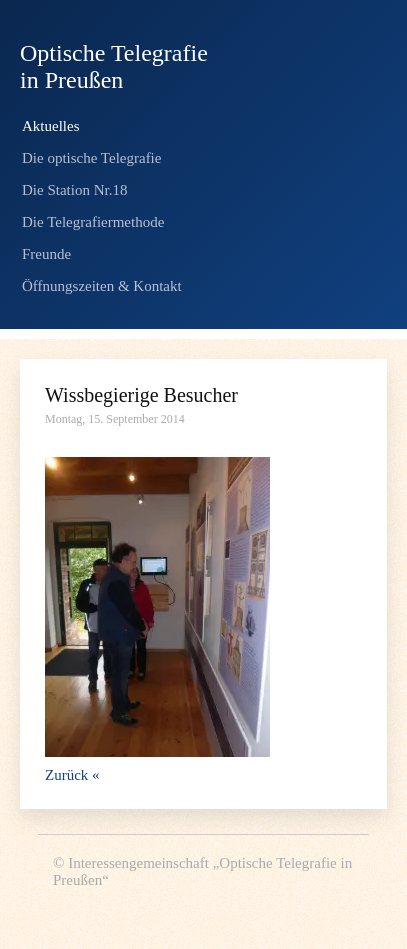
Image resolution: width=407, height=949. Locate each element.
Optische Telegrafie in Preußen (114, 66)
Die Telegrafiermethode (93, 222)
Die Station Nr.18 (74, 190)
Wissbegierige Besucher (141, 395)
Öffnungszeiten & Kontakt (102, 286)
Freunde (46, 254)
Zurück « (72, 775)
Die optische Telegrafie (91, 158)
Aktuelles (51, 126)
